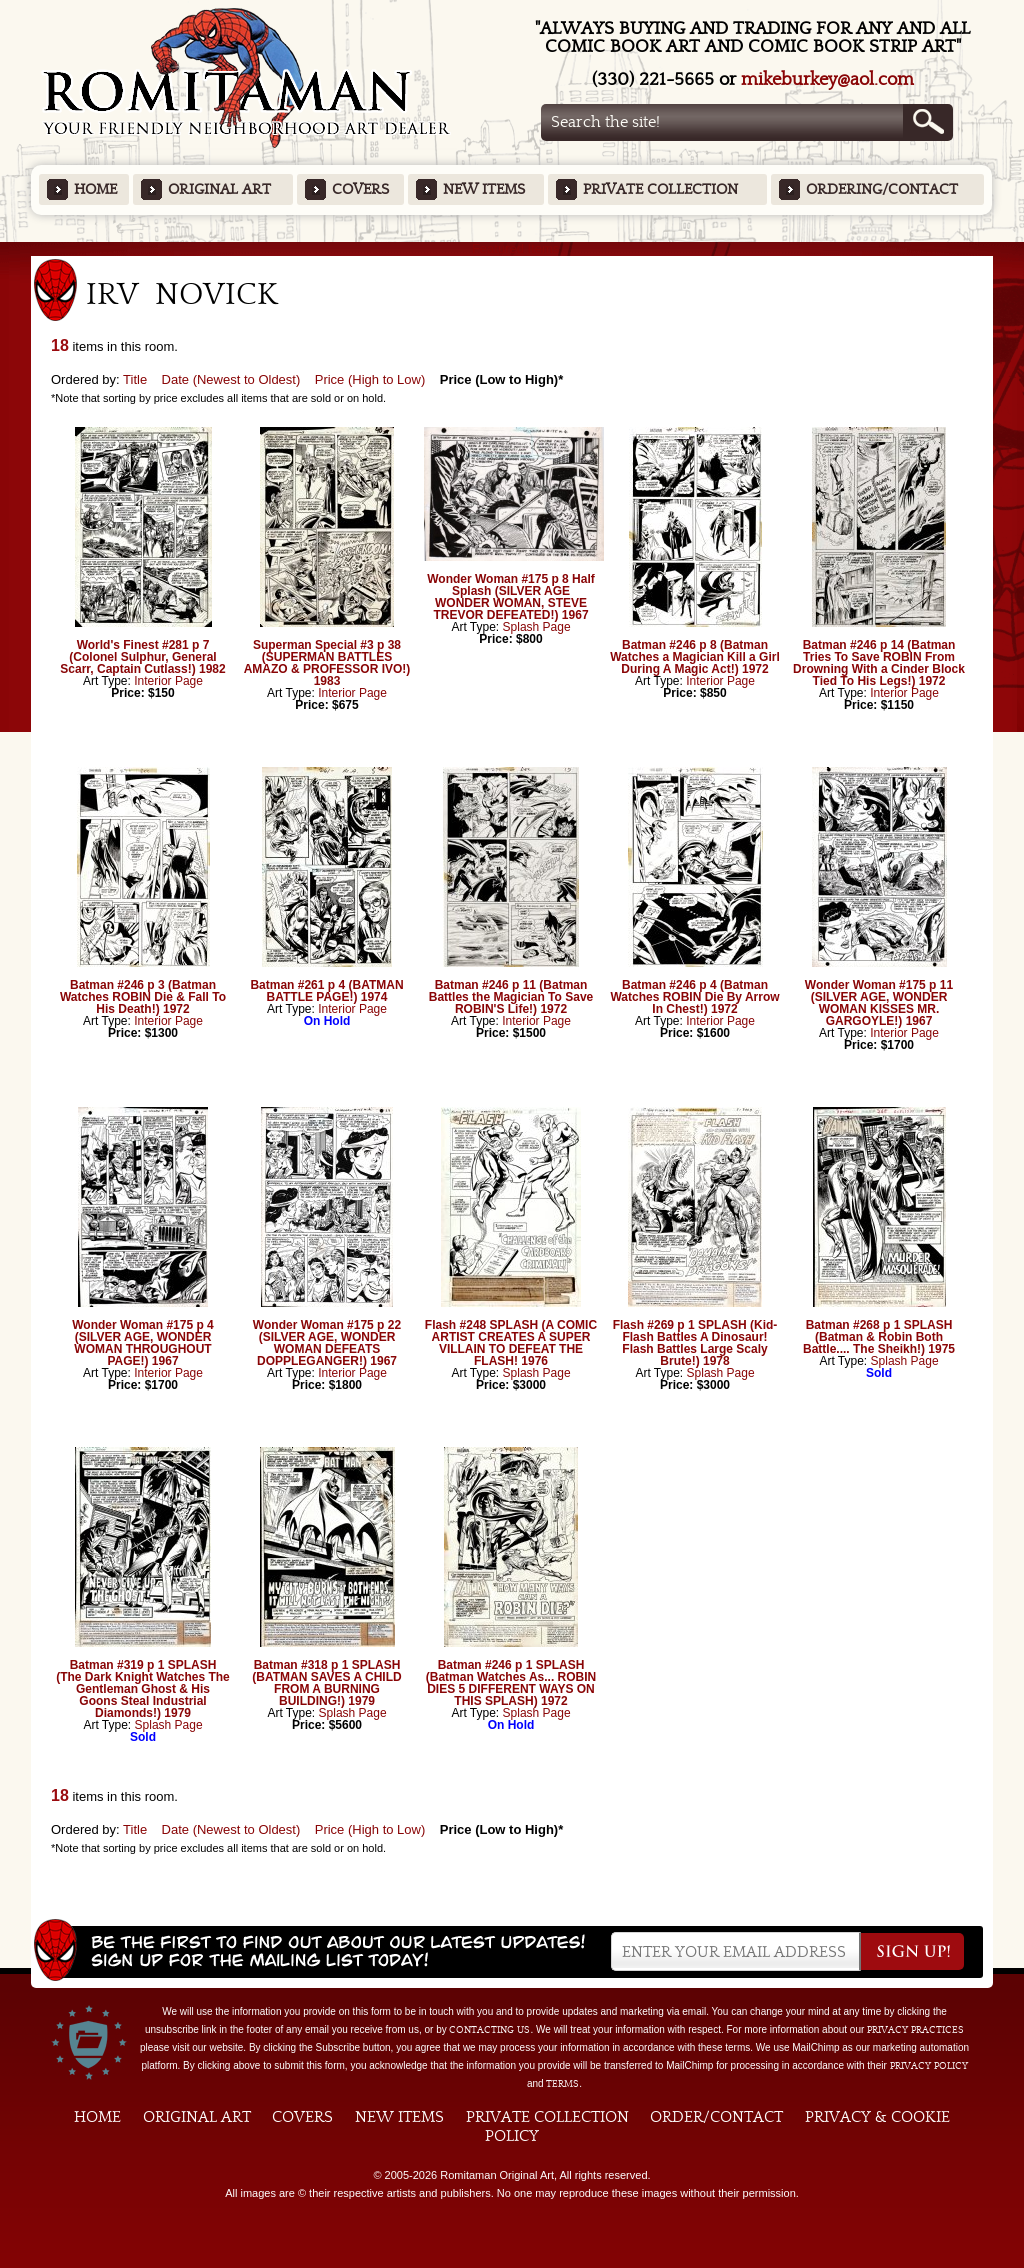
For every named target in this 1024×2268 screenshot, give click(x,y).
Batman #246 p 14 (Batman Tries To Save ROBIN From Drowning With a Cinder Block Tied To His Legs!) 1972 (879, 663)
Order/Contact (716, 2117)
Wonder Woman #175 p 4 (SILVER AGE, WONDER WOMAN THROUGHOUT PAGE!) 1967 (143, 1343)
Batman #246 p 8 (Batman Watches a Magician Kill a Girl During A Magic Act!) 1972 (695, 657)
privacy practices (915, 2030)
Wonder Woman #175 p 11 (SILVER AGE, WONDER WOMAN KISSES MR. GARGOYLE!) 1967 (879, 1003)
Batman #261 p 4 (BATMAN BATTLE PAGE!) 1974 (326, 991)
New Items (484, 189)
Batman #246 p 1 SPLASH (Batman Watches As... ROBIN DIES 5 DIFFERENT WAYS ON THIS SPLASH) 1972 (511, 1683)
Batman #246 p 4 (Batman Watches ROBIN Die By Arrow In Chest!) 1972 (694, 997)
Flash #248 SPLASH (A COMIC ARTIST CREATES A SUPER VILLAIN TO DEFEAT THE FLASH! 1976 (511, 1343)
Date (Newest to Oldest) (231, 379)
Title (135, 379)
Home (95, 189)
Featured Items (512, 248)
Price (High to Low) (370, 379)
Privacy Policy (929, 2066)
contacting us (489, 2030)
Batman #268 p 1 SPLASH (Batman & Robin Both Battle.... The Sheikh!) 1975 (879, 1337)
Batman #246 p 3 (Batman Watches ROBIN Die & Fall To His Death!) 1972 (143, 997)
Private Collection (660, 189)
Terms (562, 2084)
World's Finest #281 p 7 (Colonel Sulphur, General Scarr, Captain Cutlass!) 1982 (142, 657)
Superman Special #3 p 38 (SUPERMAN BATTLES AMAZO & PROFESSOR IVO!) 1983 (327, 663)
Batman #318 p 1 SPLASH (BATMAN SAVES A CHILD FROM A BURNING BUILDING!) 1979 (326, 1683)
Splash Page (537, 627)
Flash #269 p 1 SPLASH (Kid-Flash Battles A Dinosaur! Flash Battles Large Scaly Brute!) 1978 (695, 1343)
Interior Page (168, 681)
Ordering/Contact (882, 189)
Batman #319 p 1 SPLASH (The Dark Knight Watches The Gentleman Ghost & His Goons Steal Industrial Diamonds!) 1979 (143, 1689)
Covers (360, 189)
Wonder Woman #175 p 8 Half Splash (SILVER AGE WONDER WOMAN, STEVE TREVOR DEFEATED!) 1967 (511, 597)
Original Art (219, 189)
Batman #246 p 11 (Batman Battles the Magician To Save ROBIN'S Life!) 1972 (511, 997)
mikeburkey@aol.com (827, 79)
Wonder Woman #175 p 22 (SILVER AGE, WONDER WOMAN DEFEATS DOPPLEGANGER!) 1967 (327, 1343)
